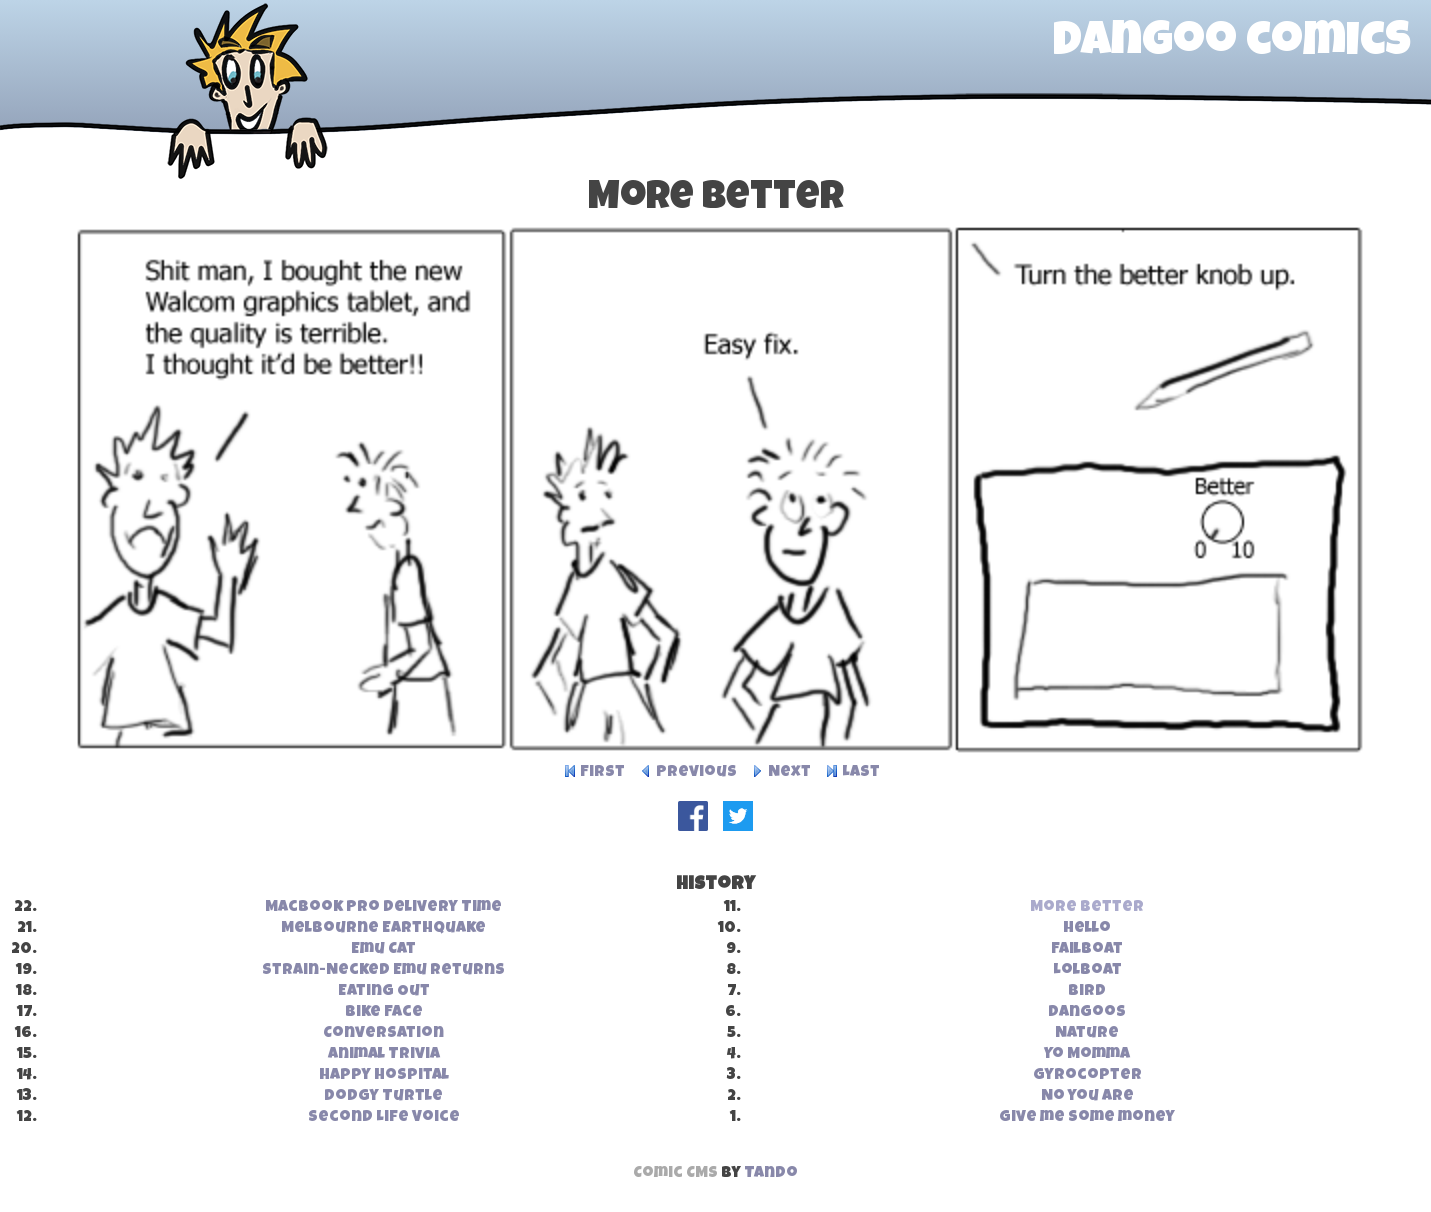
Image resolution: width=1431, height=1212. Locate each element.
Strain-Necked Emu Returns (383, 971)
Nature (1087, 1034)
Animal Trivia (384, 1055)
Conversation (383, 1034)
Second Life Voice (384, 1118)
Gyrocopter (1087, 1076)
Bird (1087, 992)
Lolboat (1087, 971)
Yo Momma (1087, 1055)
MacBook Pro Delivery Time (383, 908)
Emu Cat (383, 950)
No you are (1087, 1097)
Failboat (1087, 950)
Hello (1087, 929)
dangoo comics (1232, 44)
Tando (771, 1174)
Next (789, 773)
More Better (1087, 908)
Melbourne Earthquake (383, 929)
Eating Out (384, 992)
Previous (696, 773)
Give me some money (1087, 1118)
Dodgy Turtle (383, 1097)
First (602, 773)
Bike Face (384, 1013)
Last (861, 773)
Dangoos (1087, 1013)
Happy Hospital (384, 1076)
